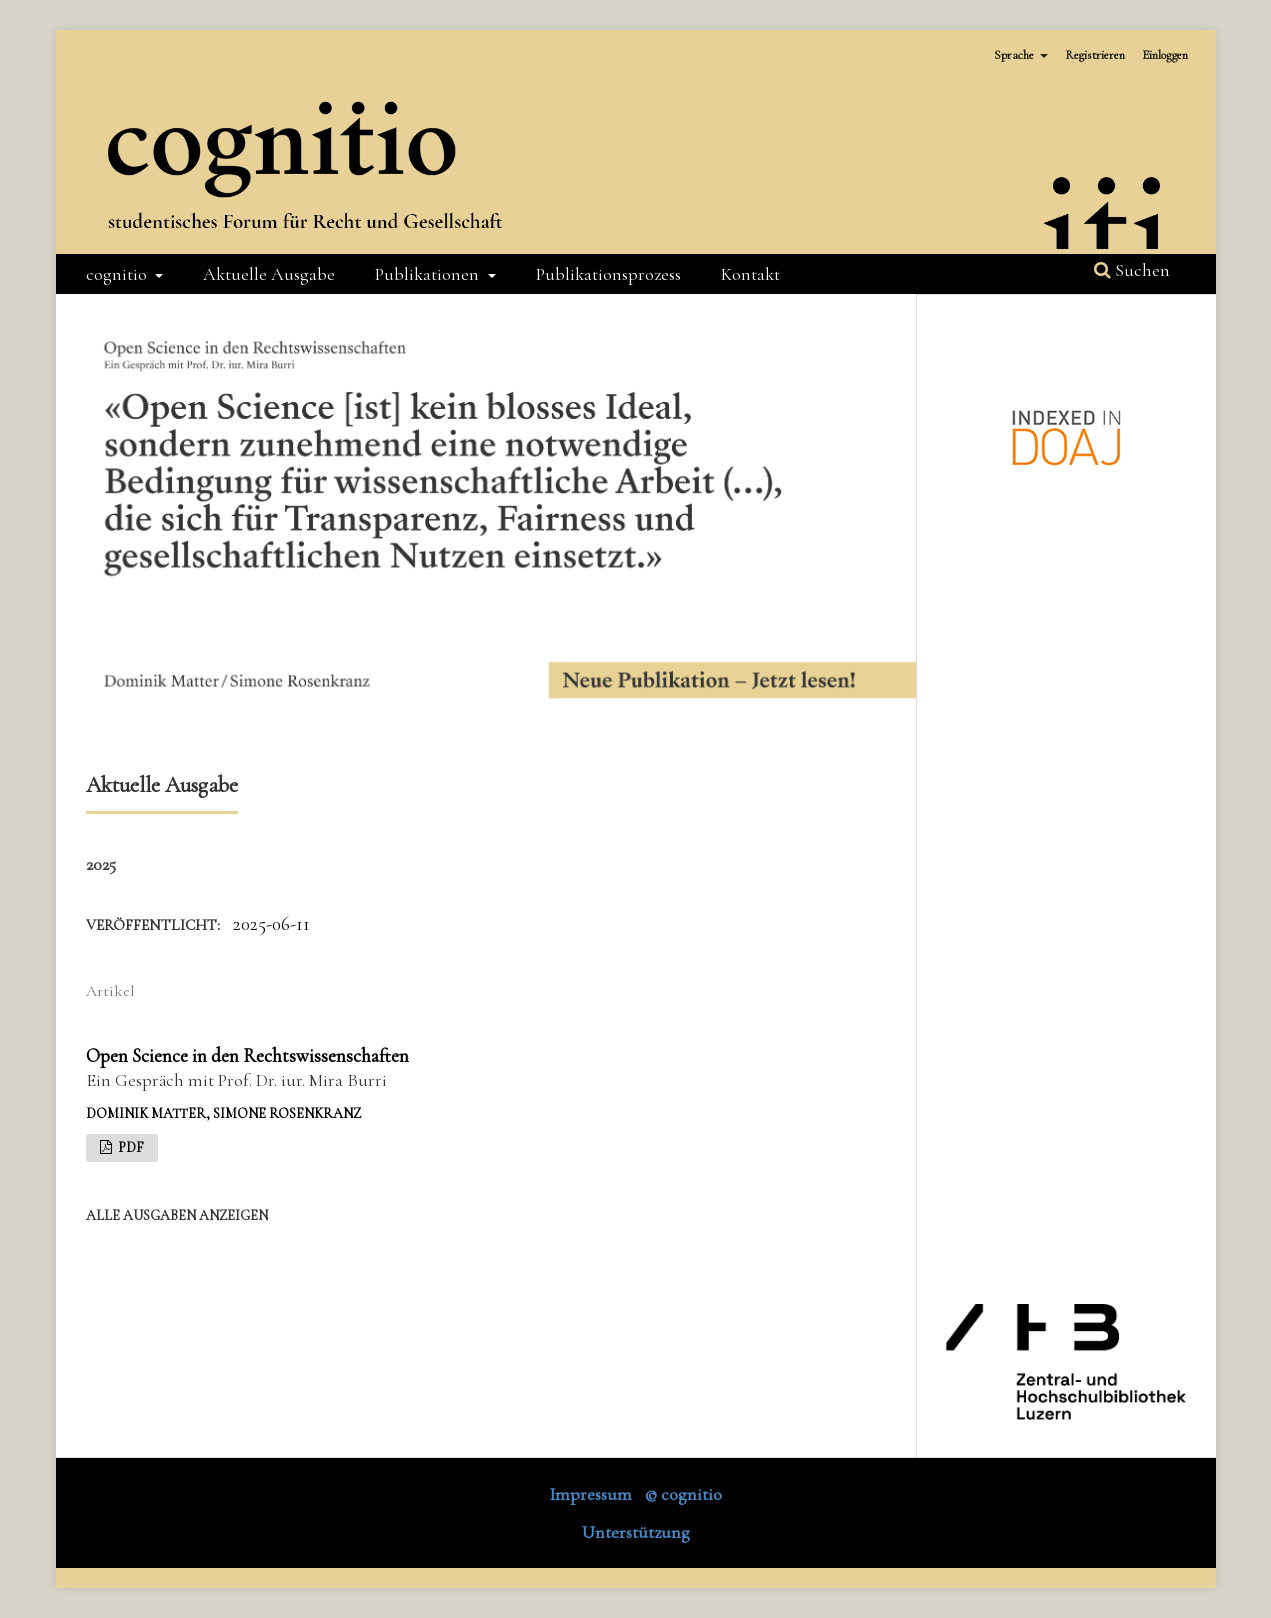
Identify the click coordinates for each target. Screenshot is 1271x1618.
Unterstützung (636, 1532)
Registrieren (1095, 55)
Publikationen (429, 274)
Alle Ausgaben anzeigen (177, 1215)
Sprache (1015, 55)
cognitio (118, 274)
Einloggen (1165, 55)
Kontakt (750, 274)
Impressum (590, 1494)
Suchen (1132, 270)
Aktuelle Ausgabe (269, 274)
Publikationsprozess (608, 274)
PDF (129, 1147)
